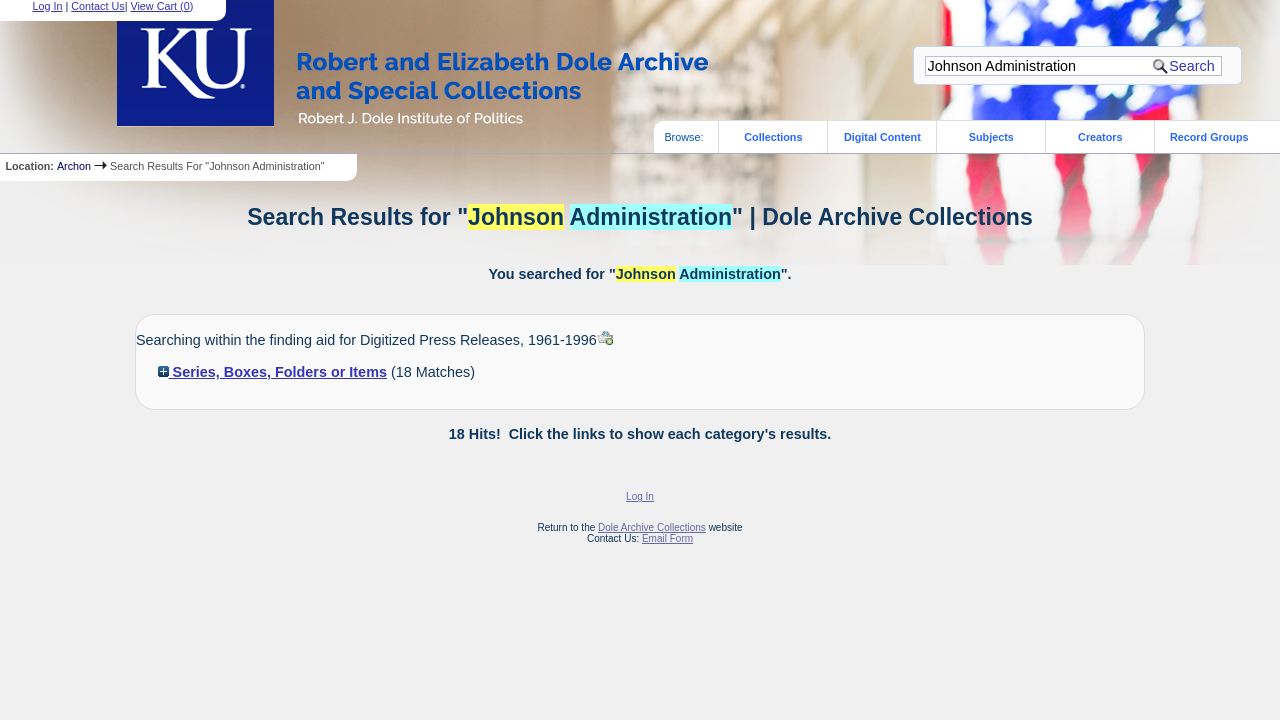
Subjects (991, 137)
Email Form (667, 538)
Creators (1100, 137)
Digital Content (882, 137)
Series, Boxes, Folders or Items (272, 372)
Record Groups (1209, 137)
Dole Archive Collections (652, 527)
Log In (640, 496)
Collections (773, 137)
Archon (74, 166)
